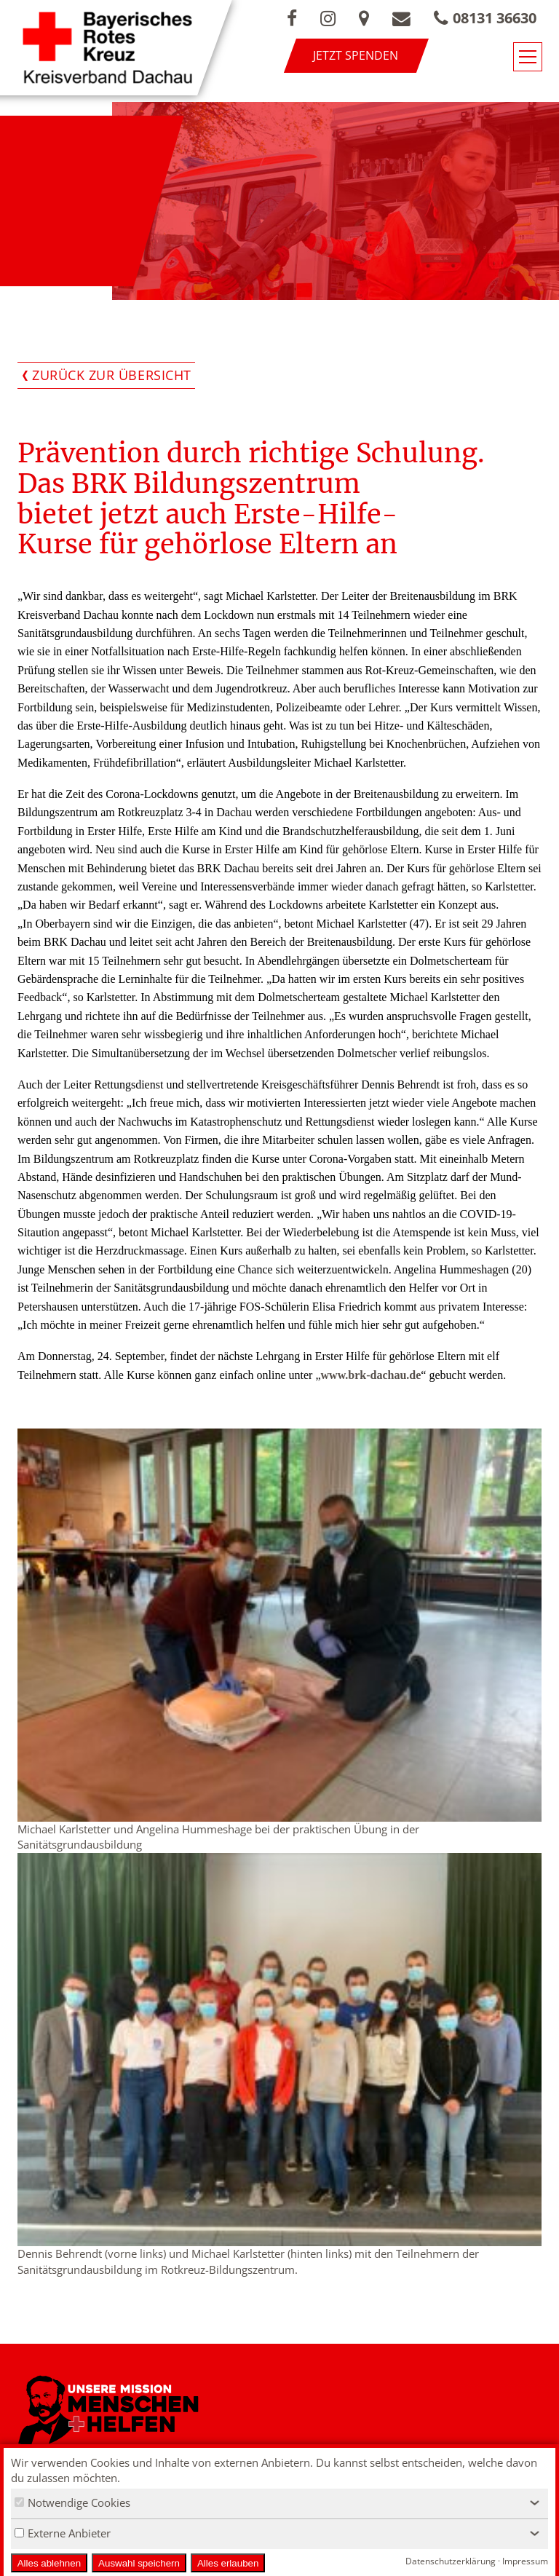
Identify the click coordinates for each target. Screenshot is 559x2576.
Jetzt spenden (355, 55)
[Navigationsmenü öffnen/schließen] (527, 56)
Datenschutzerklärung (450, 2561)
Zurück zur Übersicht (111, 375)
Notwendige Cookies (72, 2502)
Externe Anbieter (63, 2533)
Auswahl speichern (139, 2563)
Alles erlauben (227, 2563)
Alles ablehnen (49, 2563)
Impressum (525, 2561)
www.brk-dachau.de (371, 1375)
